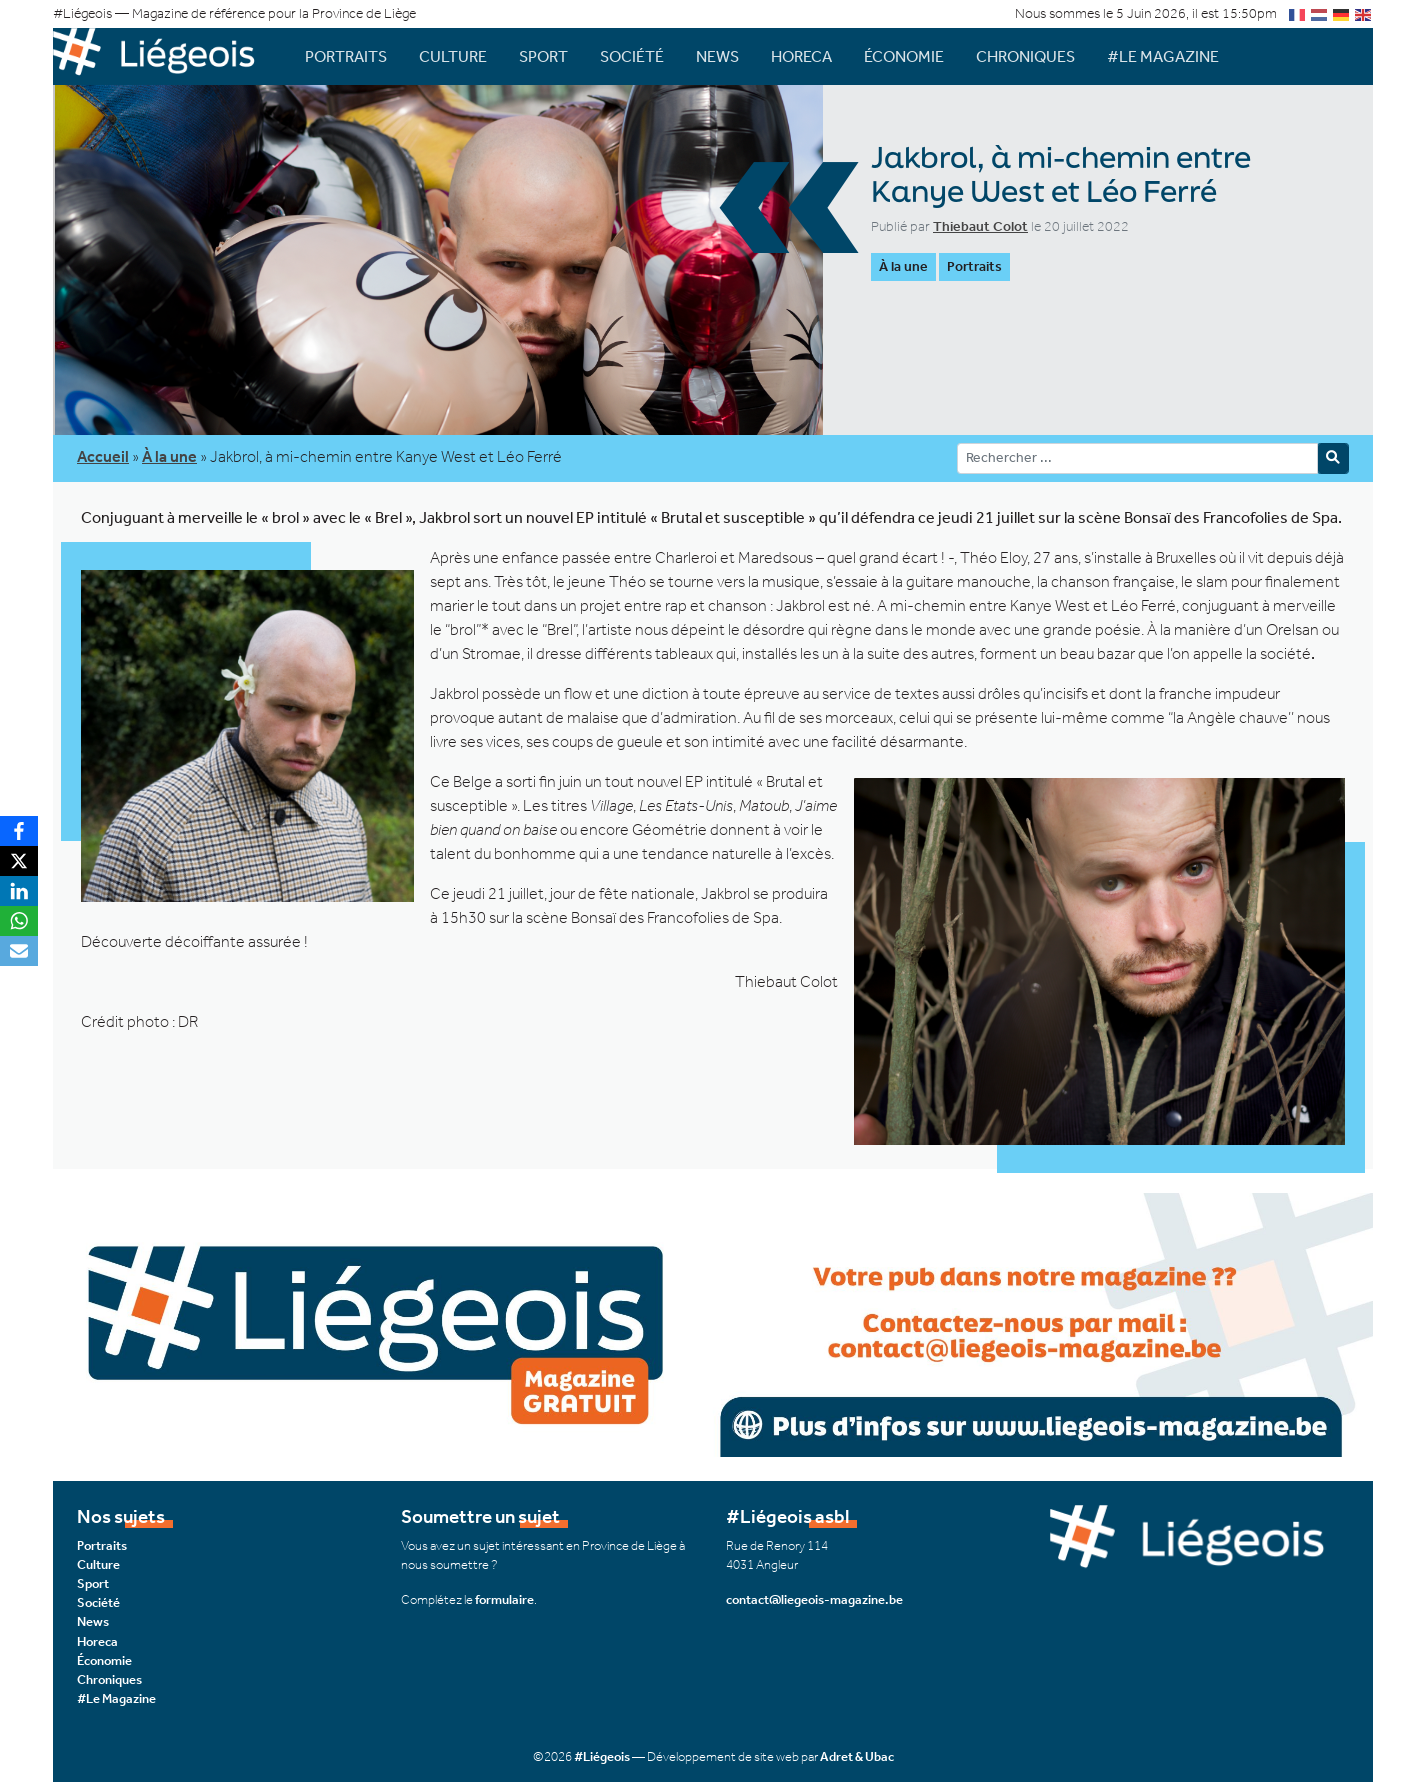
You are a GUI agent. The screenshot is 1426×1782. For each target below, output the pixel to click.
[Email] (19, 951)
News (717, 56)
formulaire (504, 1599)
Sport (543, 56)
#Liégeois (602, 1756)
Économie (904, 56)
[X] (19, 861)
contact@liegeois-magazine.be (814, 1599)
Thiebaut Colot (980, 226)
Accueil (103, 456)
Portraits (346, 56)
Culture (453, 56)
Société (632, 56)
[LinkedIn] (19, 891)
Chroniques (1025, 56)
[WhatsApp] (19, 921)
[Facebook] (19, 831)
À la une (903, 266)
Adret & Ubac (857, 1756)
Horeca (801, 56)
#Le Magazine (1163, 56)
